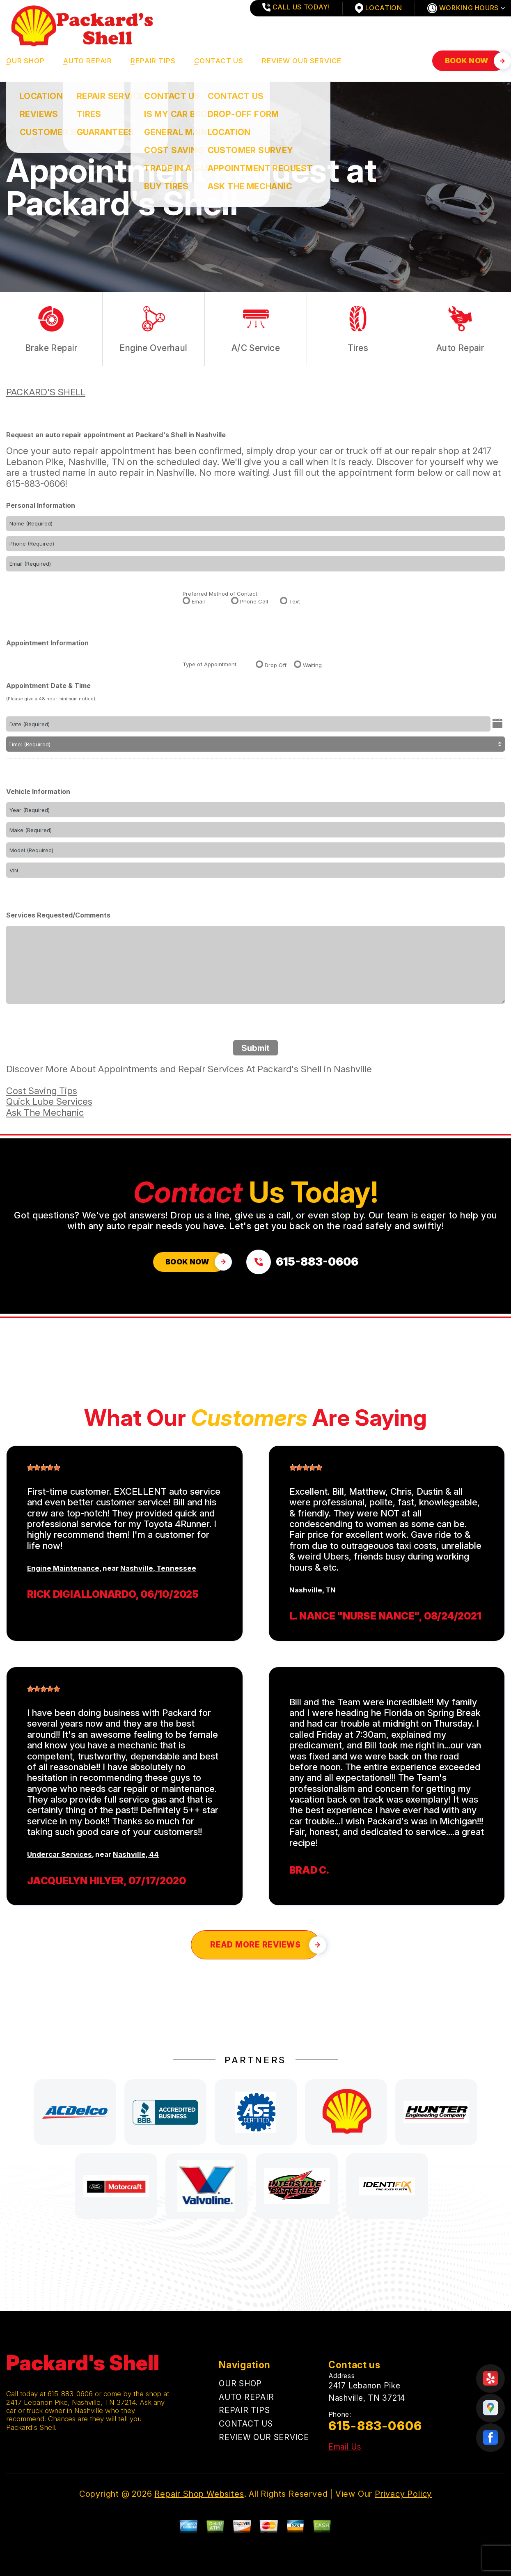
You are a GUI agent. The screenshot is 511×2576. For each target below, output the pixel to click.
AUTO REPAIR (87, 61)
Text (294, 601)
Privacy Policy (403, 2494)
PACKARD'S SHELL (45, 392)
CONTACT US (219, 61)
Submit (255, 1048)
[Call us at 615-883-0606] (302, 1262)
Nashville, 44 (136, 1854)
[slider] (43, 1467)
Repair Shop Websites (199, 2494)
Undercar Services (59, 1854)
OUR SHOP (25, 61)
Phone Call (254, 601)
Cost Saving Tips (41, 1090)
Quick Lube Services (49, 1101)
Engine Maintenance (63, 1568)
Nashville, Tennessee (158, 1568)
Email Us (345, 2447)
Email (198, 601)
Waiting (312, 665)
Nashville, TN (312, 1590)
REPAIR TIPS (153, 61)
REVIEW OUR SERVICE (301, 61)
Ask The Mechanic (45, 1112)
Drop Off (275, 665)
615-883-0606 (35, 483)
